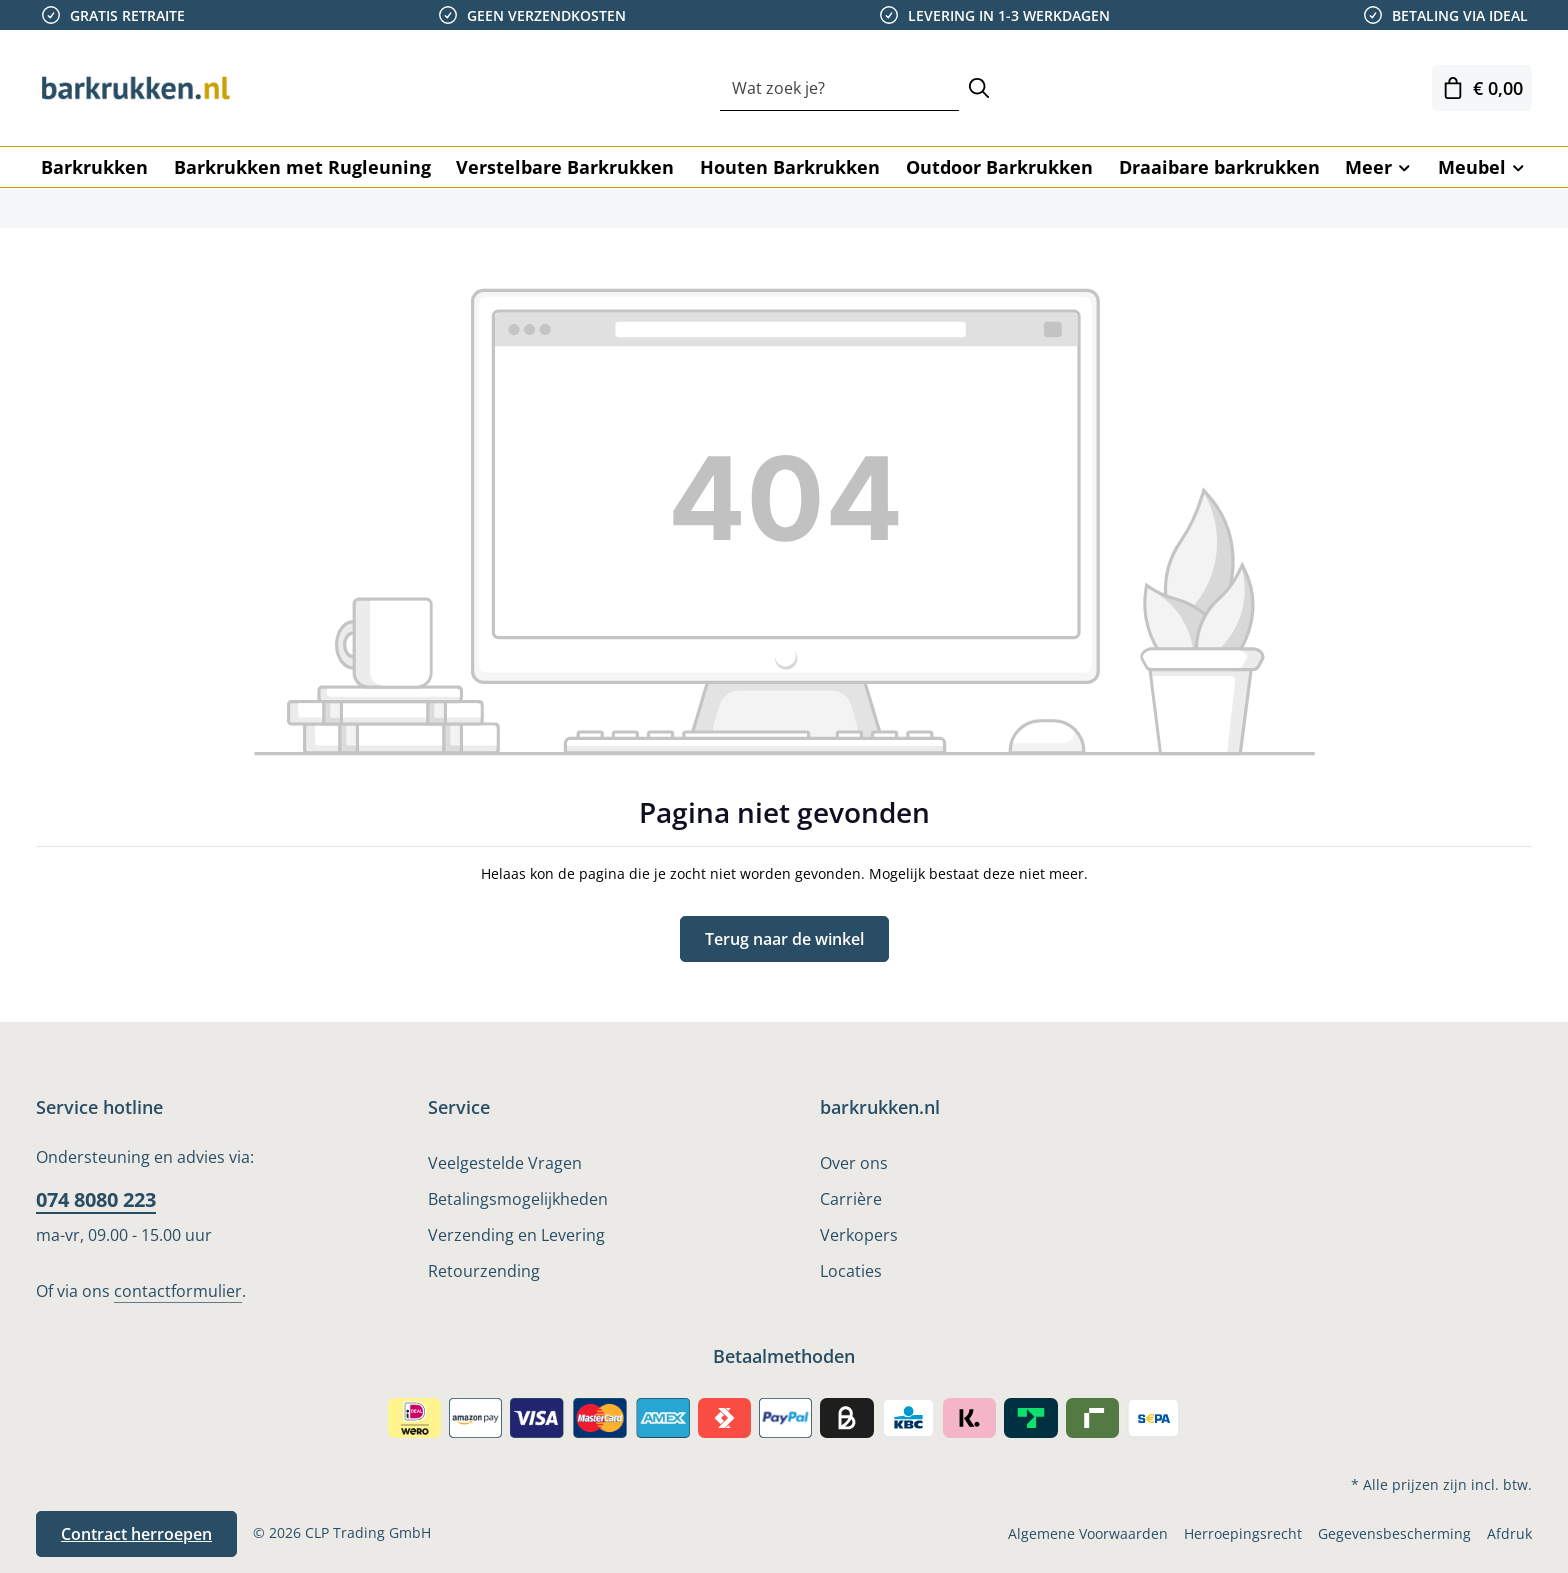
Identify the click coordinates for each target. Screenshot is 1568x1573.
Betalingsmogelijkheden (518, 1199)
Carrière (851, 1199)
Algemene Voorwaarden (1088, 1533)
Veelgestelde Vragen (505, 1163)
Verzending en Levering (516, 1235)
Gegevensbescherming (1394, 1533)
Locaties (851, 1271)
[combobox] (839, 88)
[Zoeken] (979, 88)
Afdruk (1509, 1533)
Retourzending (484, 1271)
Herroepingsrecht (1243, 1533)
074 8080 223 (96, 1199)
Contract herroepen (136, 1534)
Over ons (854, 1163)
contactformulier (178, 1291)
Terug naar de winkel (784, 939)
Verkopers (859, 1235)
